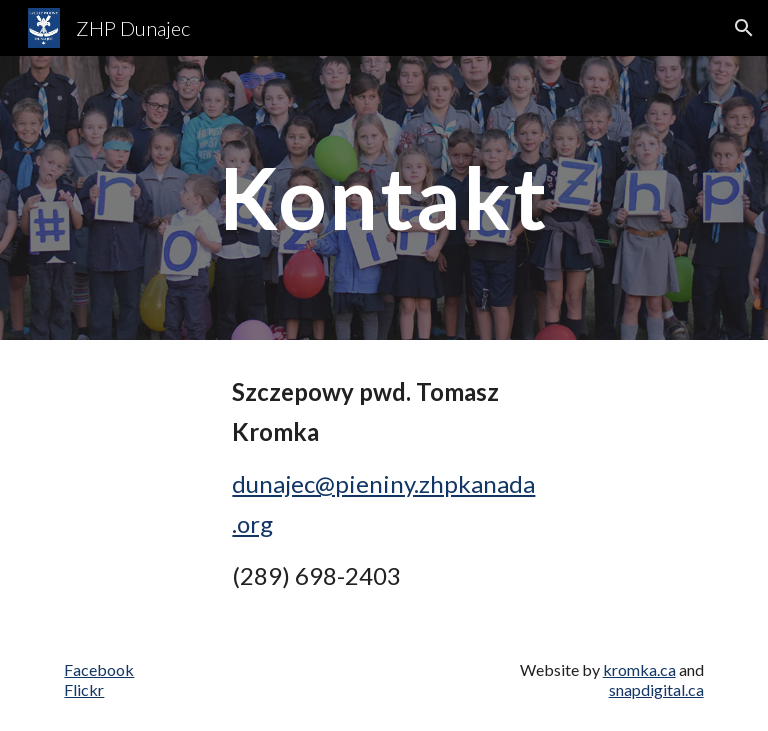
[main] (383, 197)
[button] (744, 28)
